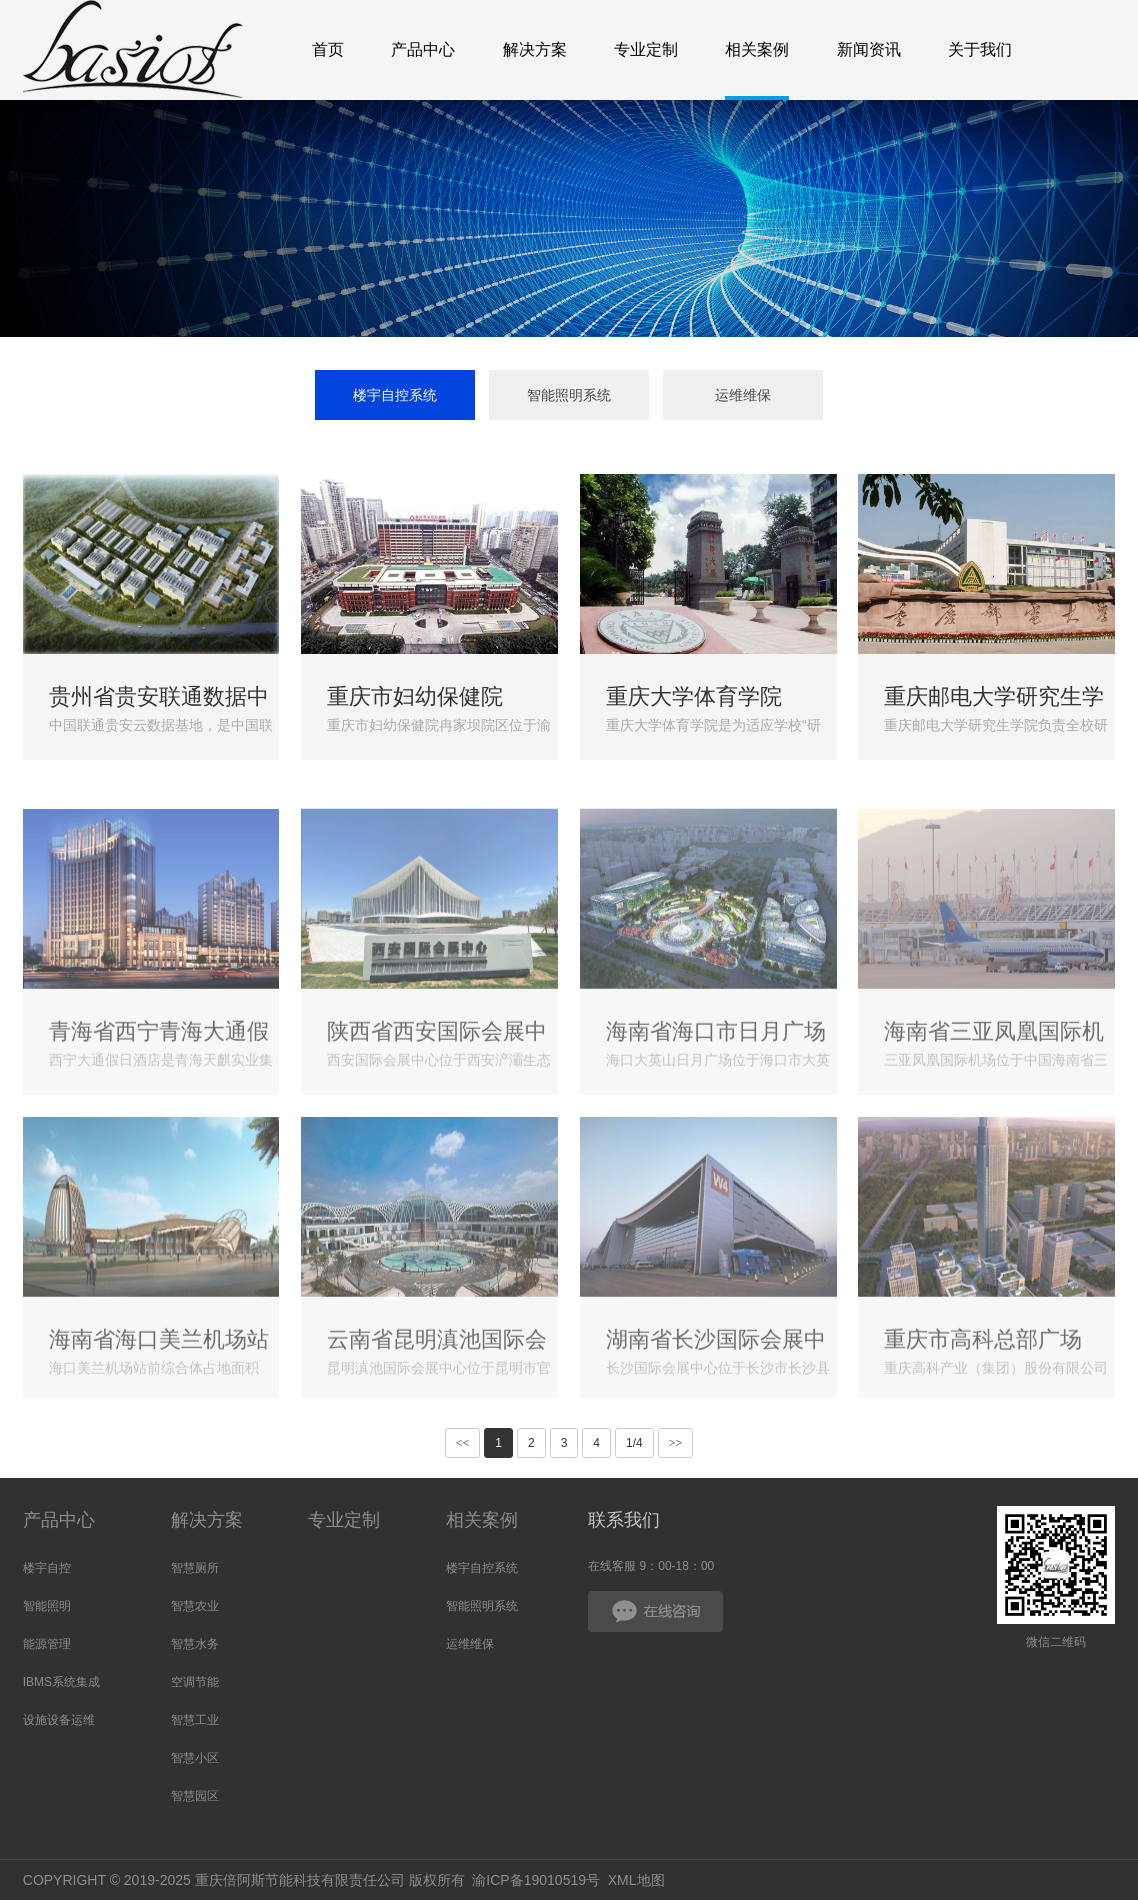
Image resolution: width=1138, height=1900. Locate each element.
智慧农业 (195, 1606)
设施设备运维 (59, 1720)
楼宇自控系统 (395, 395)
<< (463, 1443)
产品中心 (59, 1520)
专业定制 (344, 1520)
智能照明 (47, 1606)
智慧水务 (195, 1644)
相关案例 (482, 1520)
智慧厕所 (195, 1568)
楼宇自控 (47, 1568)
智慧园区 (195, 1796)
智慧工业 (195, 1720)
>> (676, 1443)
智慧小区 (195, 1758)
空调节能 (195, 1682)
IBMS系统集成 (61, 1682)
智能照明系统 (569, 395)
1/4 (634, 1443)
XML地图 (636, 1880)
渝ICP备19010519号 (536, 1880)
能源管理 (47, 1644)
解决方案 (207, 1520)
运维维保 (743, 395)
